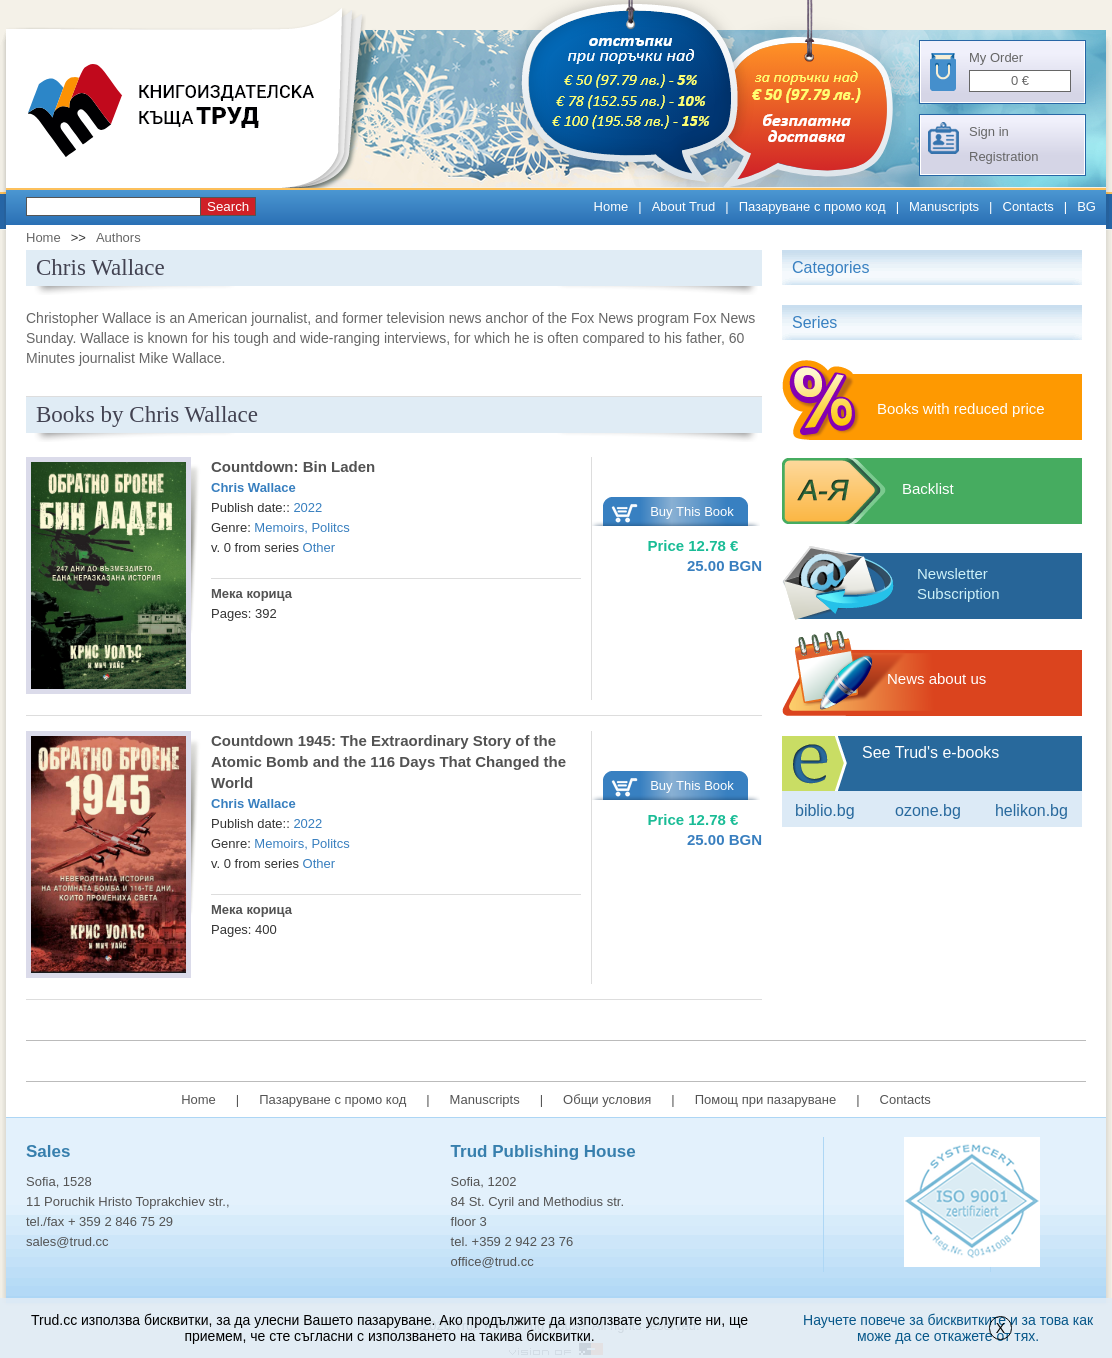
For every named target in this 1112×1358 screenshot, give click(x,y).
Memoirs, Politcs (301, 527)
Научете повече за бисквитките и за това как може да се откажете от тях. (948, 1328)
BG (1086, 206)
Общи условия (607, 1099)
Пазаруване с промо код (812, 206)
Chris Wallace (253, 487)
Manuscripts (944, 206)
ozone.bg (928, 810)
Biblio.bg (825, 810)
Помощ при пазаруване (766, 1099)
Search (228, 206)
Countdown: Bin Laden (293, 466)
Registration (1003, 156)
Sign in (989, 131)
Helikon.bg (1031, 810)
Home (611, 206)
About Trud (684, 206)
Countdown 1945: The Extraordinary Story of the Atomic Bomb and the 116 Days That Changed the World (388, 761)
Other (319, 547)
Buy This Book (692, 511)
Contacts (1028, 206)
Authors (118, 237)
